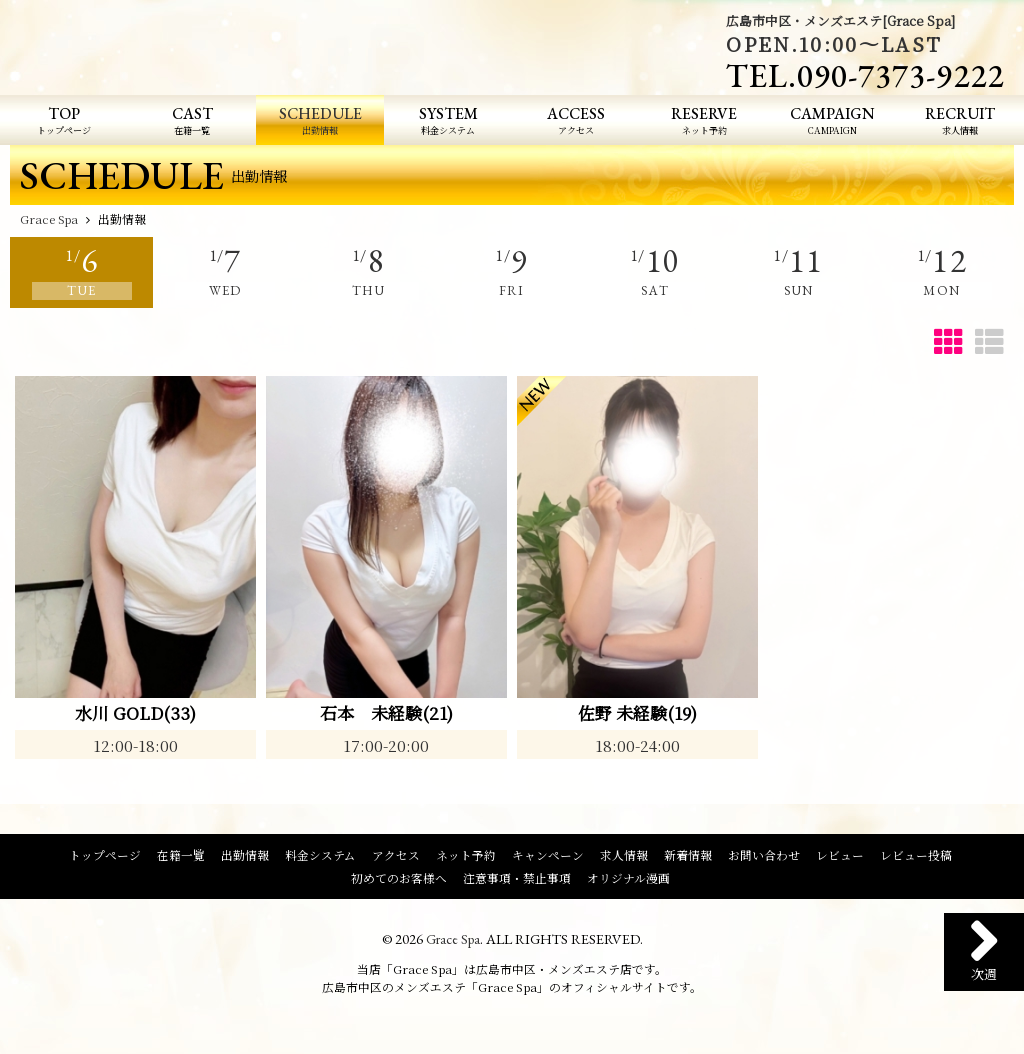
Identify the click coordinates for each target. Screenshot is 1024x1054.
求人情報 (624, 858)
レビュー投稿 (916, 858)
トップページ (105, 858)
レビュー (840, 858)
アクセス (396, 858)
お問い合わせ (764, 858)
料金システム (320, 858)
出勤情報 (245, 858)
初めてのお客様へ (399, 880)
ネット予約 (466, 858)
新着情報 (688, 858)
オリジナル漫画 (628, 880)
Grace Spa (452, 942)
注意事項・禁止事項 (517, 880)
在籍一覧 (181, 858)
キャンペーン (548, 858)
